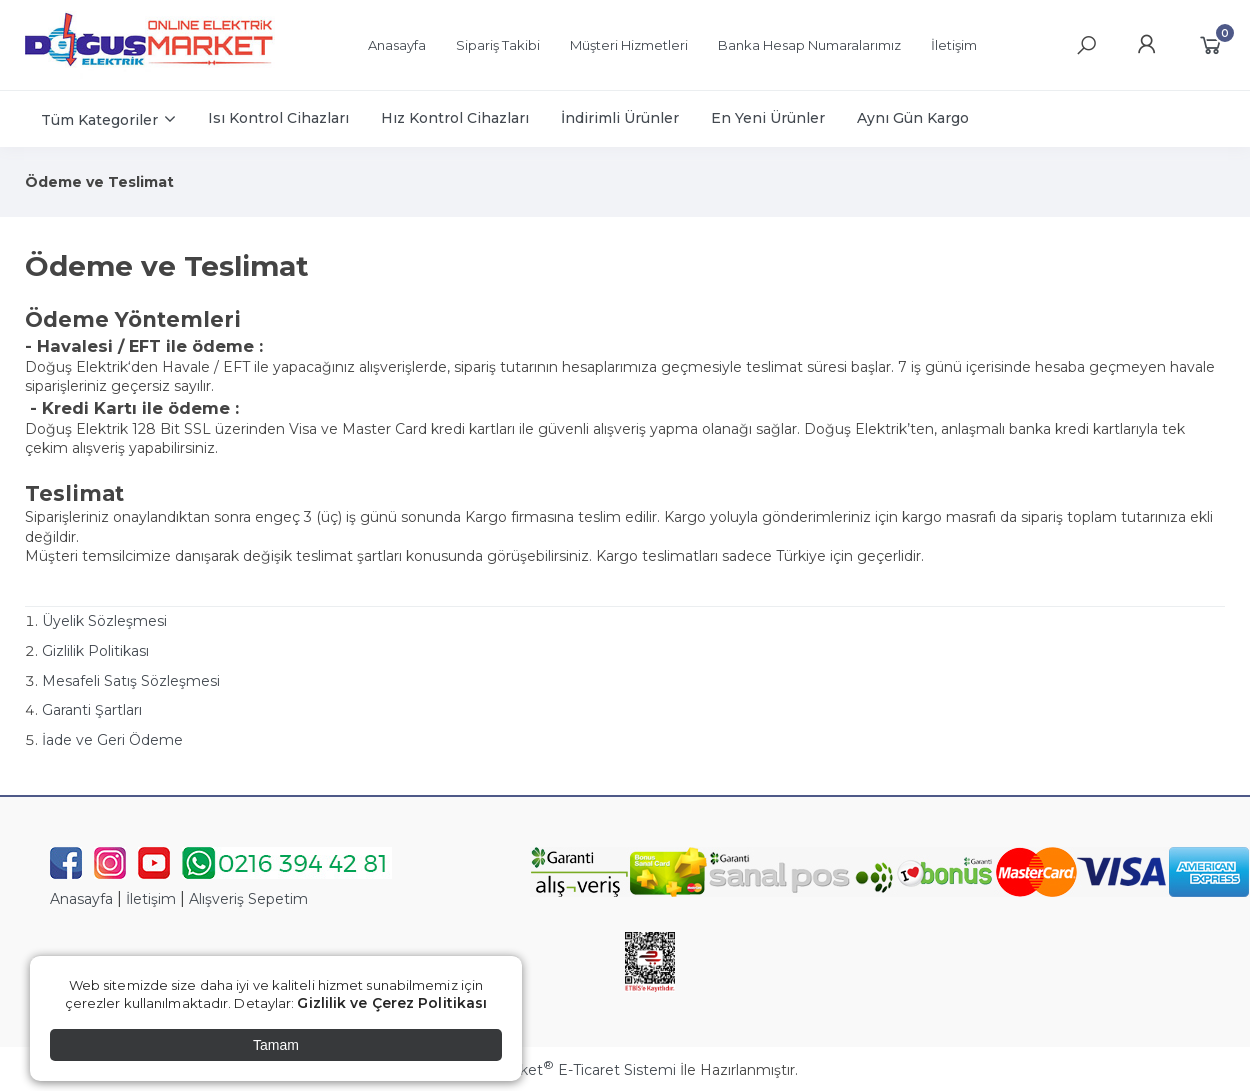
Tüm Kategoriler (99, 120)
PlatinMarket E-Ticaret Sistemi (564, 1070)
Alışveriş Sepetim (248, 899)
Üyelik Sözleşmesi (104, 621)
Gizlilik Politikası (95, 651)
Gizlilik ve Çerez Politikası (392, 1003)
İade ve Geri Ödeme (112, 740)
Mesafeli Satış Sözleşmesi (131, 681)
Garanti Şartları (92, 710)
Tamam (276, 1045)
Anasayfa (81, 899)
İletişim (151, 899)
